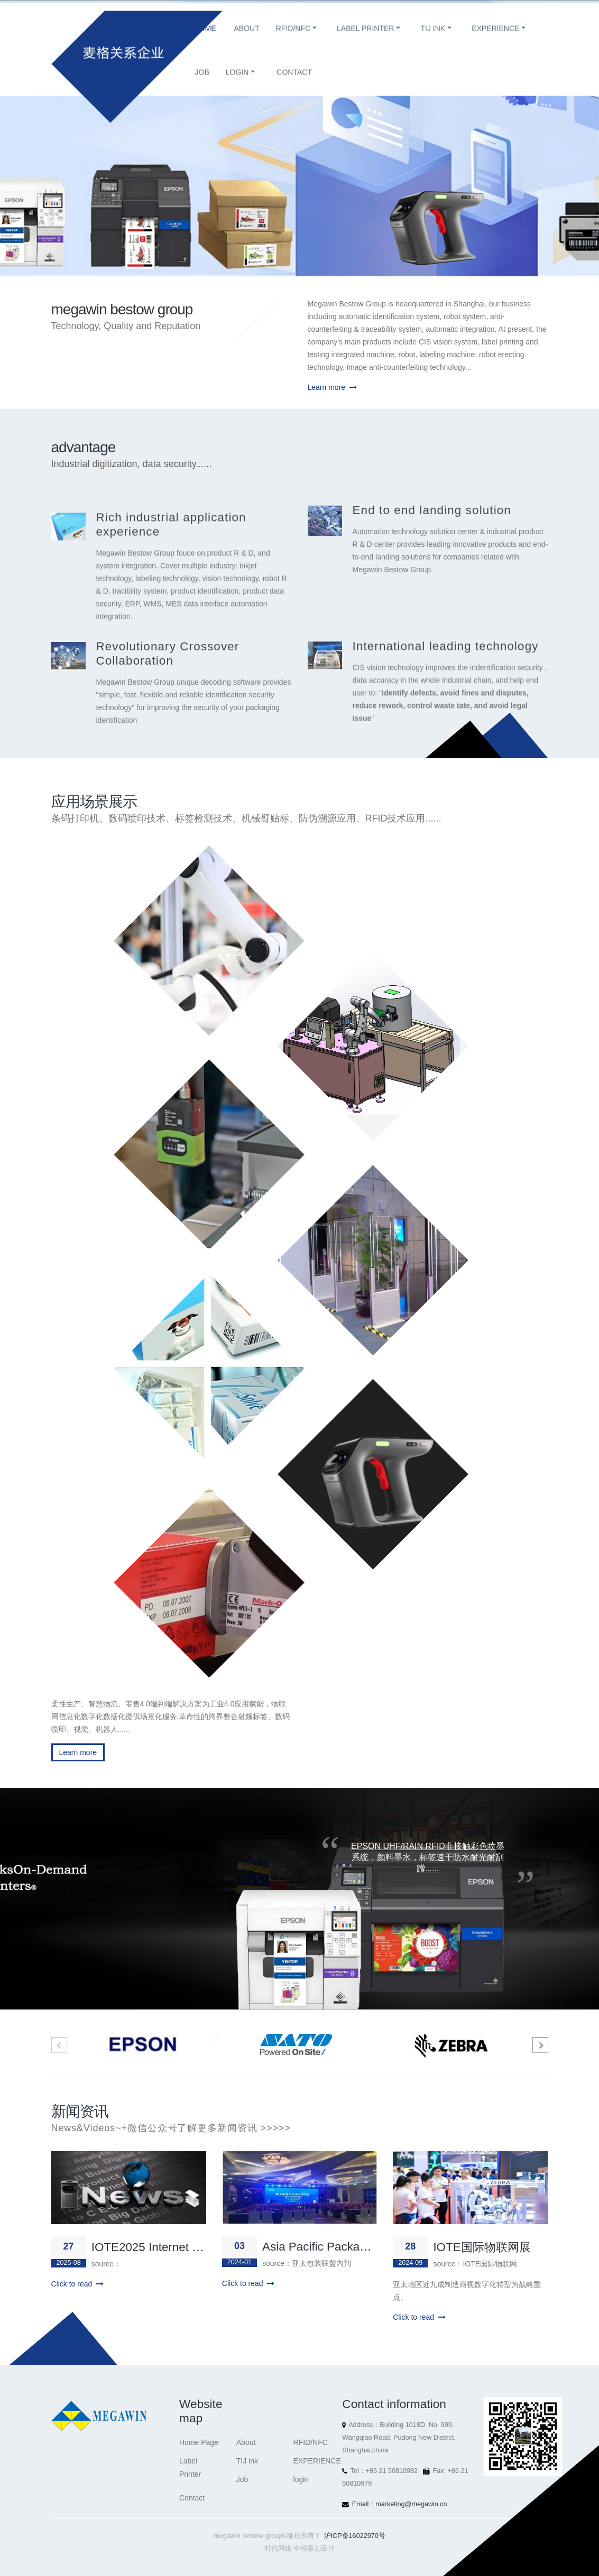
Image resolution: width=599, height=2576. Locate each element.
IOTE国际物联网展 (481, 2247)
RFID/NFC (293, 38)
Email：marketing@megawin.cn (399, 2504)
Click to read (77, 2284)
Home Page (198, 2442)
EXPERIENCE (495, 38)
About (247, 38)
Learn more (331, 387)
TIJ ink (432, 38)
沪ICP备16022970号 (354, 2536)
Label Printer (365, 38)
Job (202, 82)
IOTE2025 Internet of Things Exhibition (193, 2247)
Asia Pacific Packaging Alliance (344, 2246)
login (237, 82)
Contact (294, 82)
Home (205, 38)
